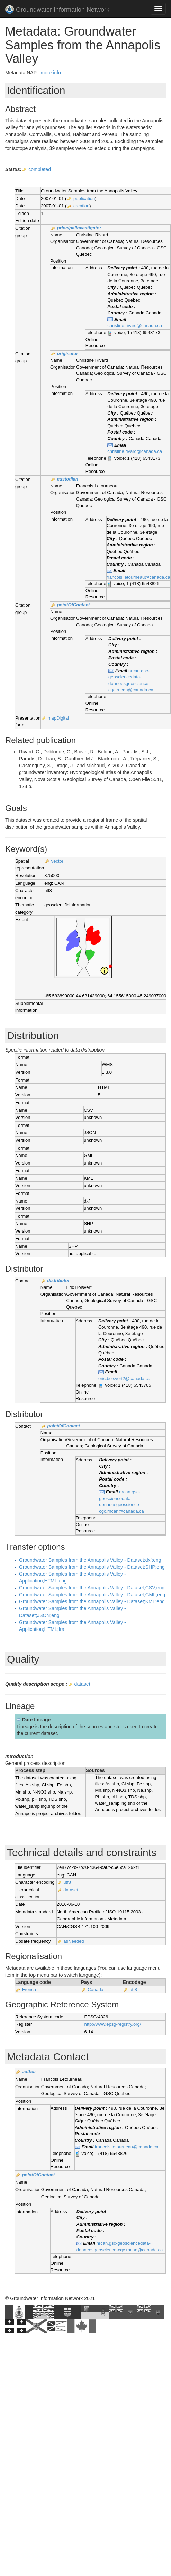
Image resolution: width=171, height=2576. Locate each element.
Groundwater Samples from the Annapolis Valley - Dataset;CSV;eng (91, 1587)
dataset (82, 1684)
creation (81, 205)
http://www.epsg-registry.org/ (112, 2024)
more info (50, 72)
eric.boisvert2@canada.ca (124, 1378)
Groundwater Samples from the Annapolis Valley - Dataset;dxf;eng (90, 1560)
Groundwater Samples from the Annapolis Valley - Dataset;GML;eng (92, 1594)
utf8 (67, 1882)
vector (57, 861)
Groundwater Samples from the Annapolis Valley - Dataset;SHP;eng (92, 1567)
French (29, 1989)
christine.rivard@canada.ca (134, 325)
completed (39, 169)
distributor (58, 1280)
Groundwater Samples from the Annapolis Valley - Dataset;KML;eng (92, 1601)
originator (67, 353)
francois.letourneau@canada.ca (138, 577)
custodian (67, 479)
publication (84, 198)
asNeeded (73, 1941)
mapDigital (58, 718)
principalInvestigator (79, 227)
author (29, 2071)
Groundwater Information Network (57, 10)
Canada (96, 1989)
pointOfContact (73, 604)
